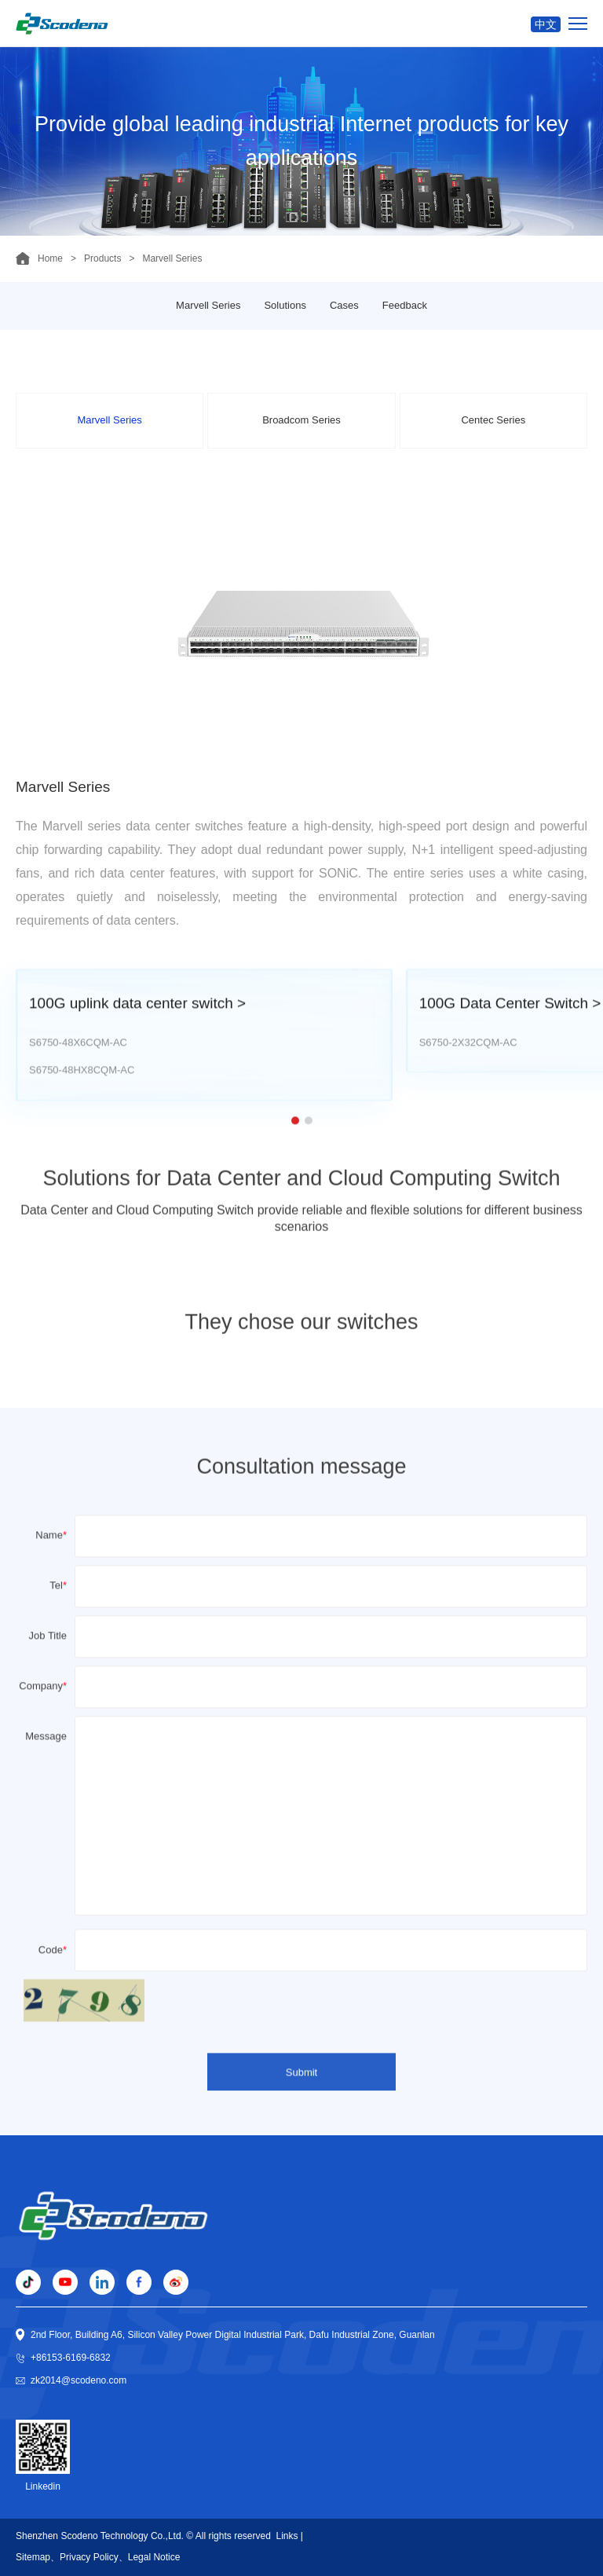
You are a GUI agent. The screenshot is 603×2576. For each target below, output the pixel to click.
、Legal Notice (150, 2557)
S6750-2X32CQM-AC (468, 1070)
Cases (344, 305)
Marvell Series (208, 305)
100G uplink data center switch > (137, 1032)
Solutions (284, 305)
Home (50, 258)
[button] (295, 1148)
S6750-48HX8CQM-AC (81, 1099)
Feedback (404, 305)
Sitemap (33, 2557)
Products (102, 258)
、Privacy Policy (84, 2557)
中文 (546, 24)
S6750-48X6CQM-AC (78, 1070)
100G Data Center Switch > (510, 1032)
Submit (301, 2094)
